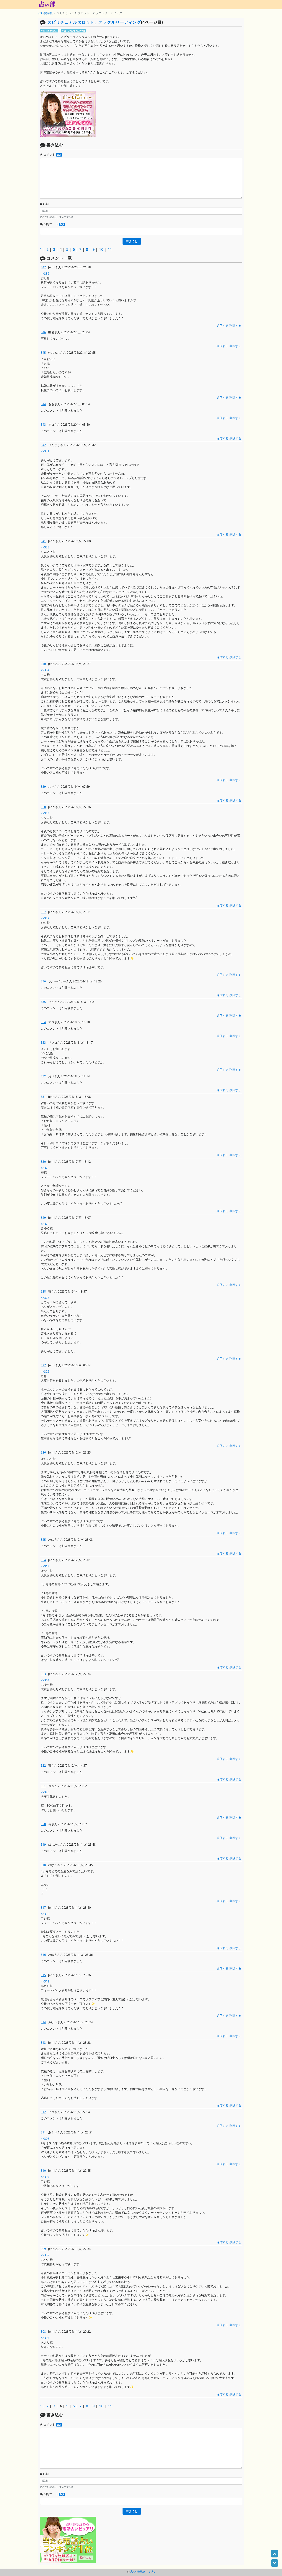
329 (43, 1218)
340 (43, 664)
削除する (235, 325)
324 (43, 1560)
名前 (44, 204)
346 (43, 332)
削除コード (52, 224)
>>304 (45, 2177)
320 (43, 1824)
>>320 (45, 1792)
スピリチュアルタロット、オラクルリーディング (94, 22)
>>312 (45, 1914)
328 (43, 1291)
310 (43, 2171)
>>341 (45, 451)
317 (43, 1908)
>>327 (45, 1298)
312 (43, 2112)
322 (43, 1765)
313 (43, 2043)
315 (43, 1975)
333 (43, 1042)
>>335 (45, 547)
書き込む (132, 241)
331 (43, 1097)
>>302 (45, 2255)
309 (43, 2249)
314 (43, 2022)
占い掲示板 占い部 (142, 2572)
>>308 (45, 2139)
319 (43, 1844)
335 (43, 1002)
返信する (223, 325)
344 (43, 404)
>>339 (45, 274)
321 (43, 1786)
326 (43, 1452)
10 (101, 249)
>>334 (45, 670)
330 (43, 1162)
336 (43, 981)
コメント (51, 154)
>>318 (45, 1566)
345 (43, 353)
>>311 (45, 1981)
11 (110, 249)
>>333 (45, 813)
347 (43, 267)
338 (43, 807)
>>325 (45, 1224)
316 (43, 1955)
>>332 (45, 918)
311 (43, 2132)
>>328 (45, 1168)
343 (43, 425)
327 (43, 1365)
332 (43, 1076)
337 (43, 912)
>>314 (45, 1680)
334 (43, 1022)
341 (43, 541)
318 (43, 1865)
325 (43, 1540)
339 (43, 787)
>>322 (45, 1372)
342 (43, 445)
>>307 (45, 2338)
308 (43, 2332)
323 (43, 1674)
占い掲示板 (45, 13)
